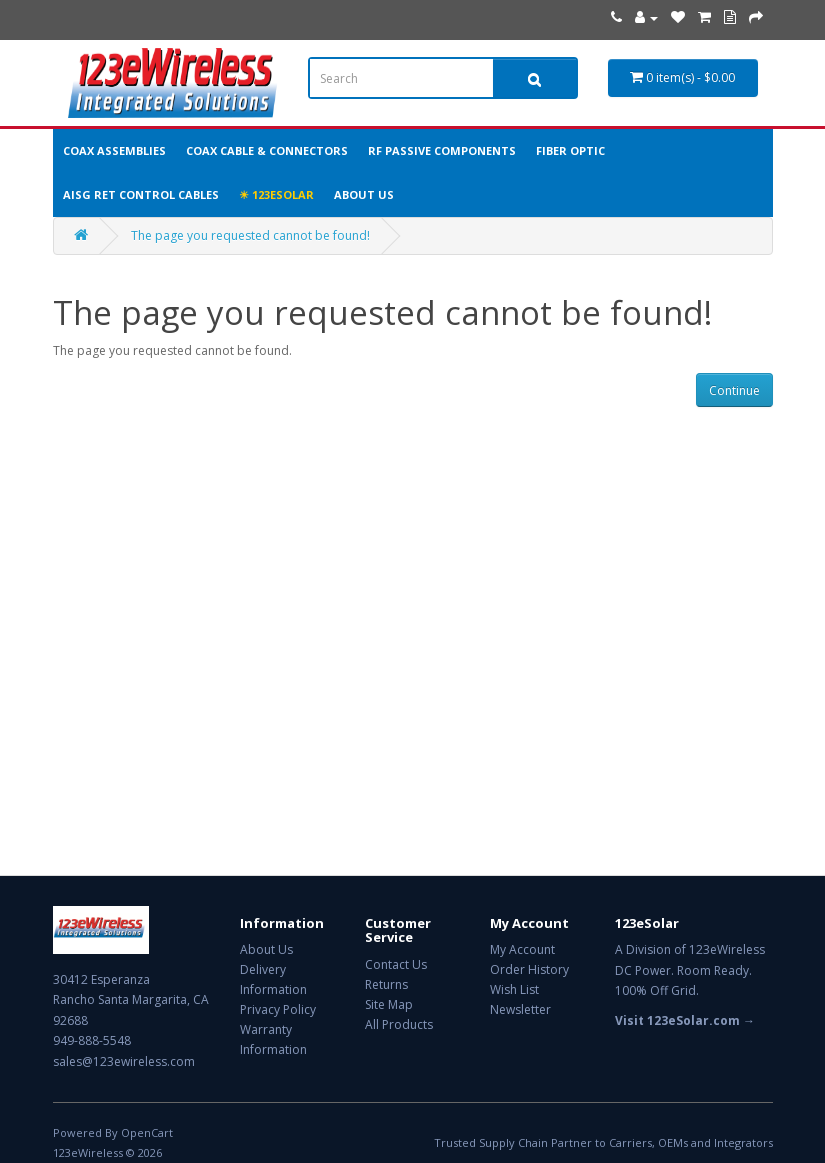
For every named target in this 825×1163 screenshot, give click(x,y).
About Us (364, 194)
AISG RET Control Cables (141, 194)
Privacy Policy (278, 1009)
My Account (522, 949)
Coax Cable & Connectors (267, 150)
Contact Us (396, 964)
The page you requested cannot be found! (250, 235)
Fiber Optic (570, 150)
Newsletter (520, 1009)
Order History (529, 969)
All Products (399, 1024)
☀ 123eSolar (276, 194)
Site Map (389, 1004)
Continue (734, 390)
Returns (386, 984)
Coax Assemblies (114, 150)
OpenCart (147, 1132)
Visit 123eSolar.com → (685, 1020)
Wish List (514, 989)
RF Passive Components (442, 150)
